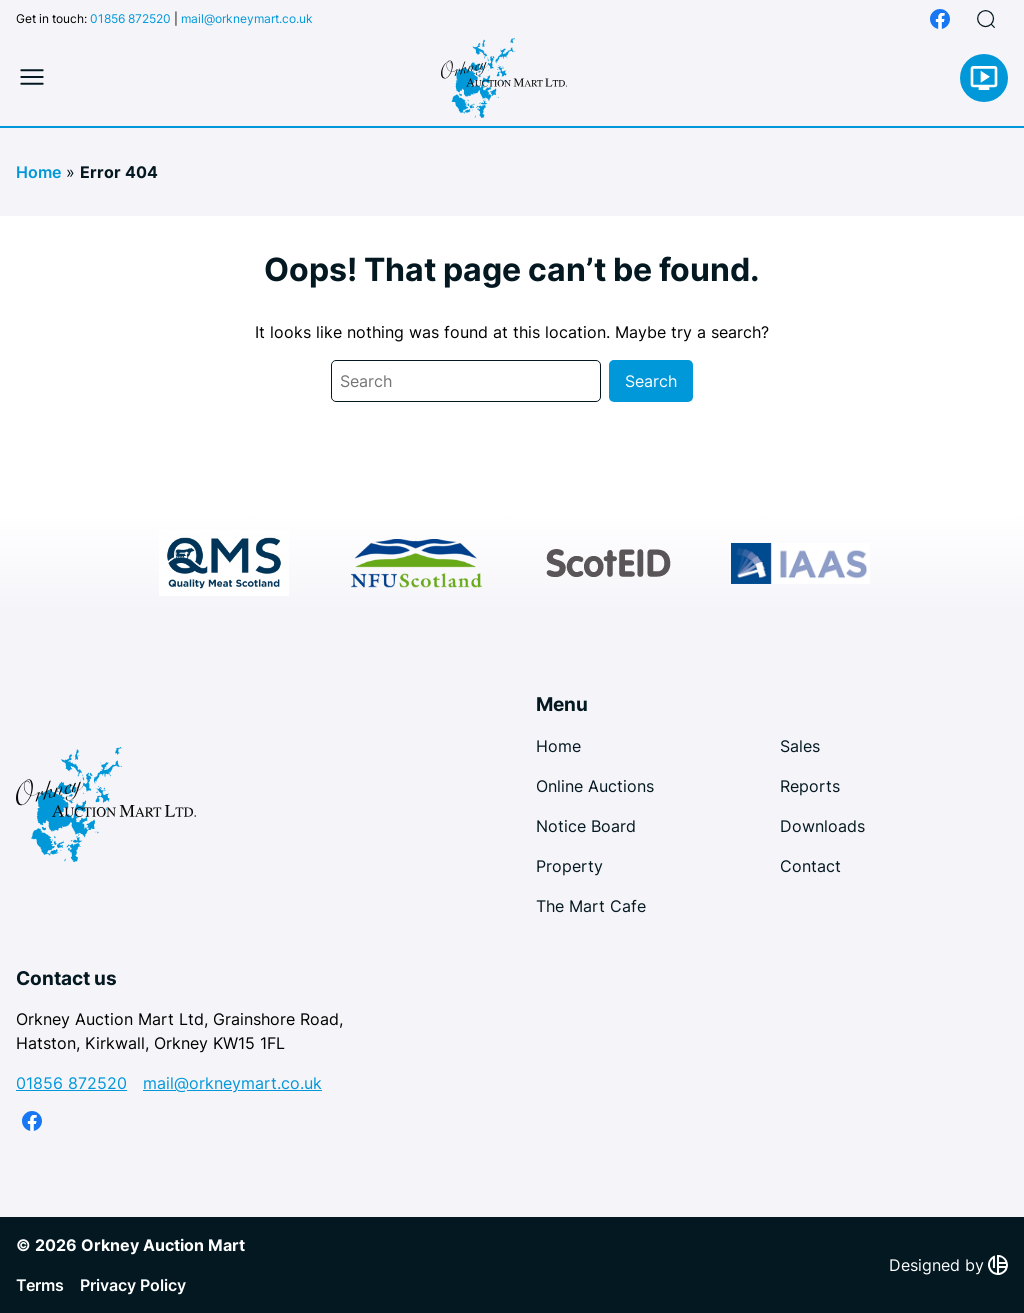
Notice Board (586, 826)
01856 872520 (130, 18)
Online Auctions (595, 786)
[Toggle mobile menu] (32, 78)
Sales (800, 746)
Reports (810, 786)
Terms (40, 1285)
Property (569, 866)
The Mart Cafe (591, 906)
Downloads (822, 826)
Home (38, 172)
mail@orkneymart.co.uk (247, 18)
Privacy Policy (133, 1285)
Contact (810, 866)
